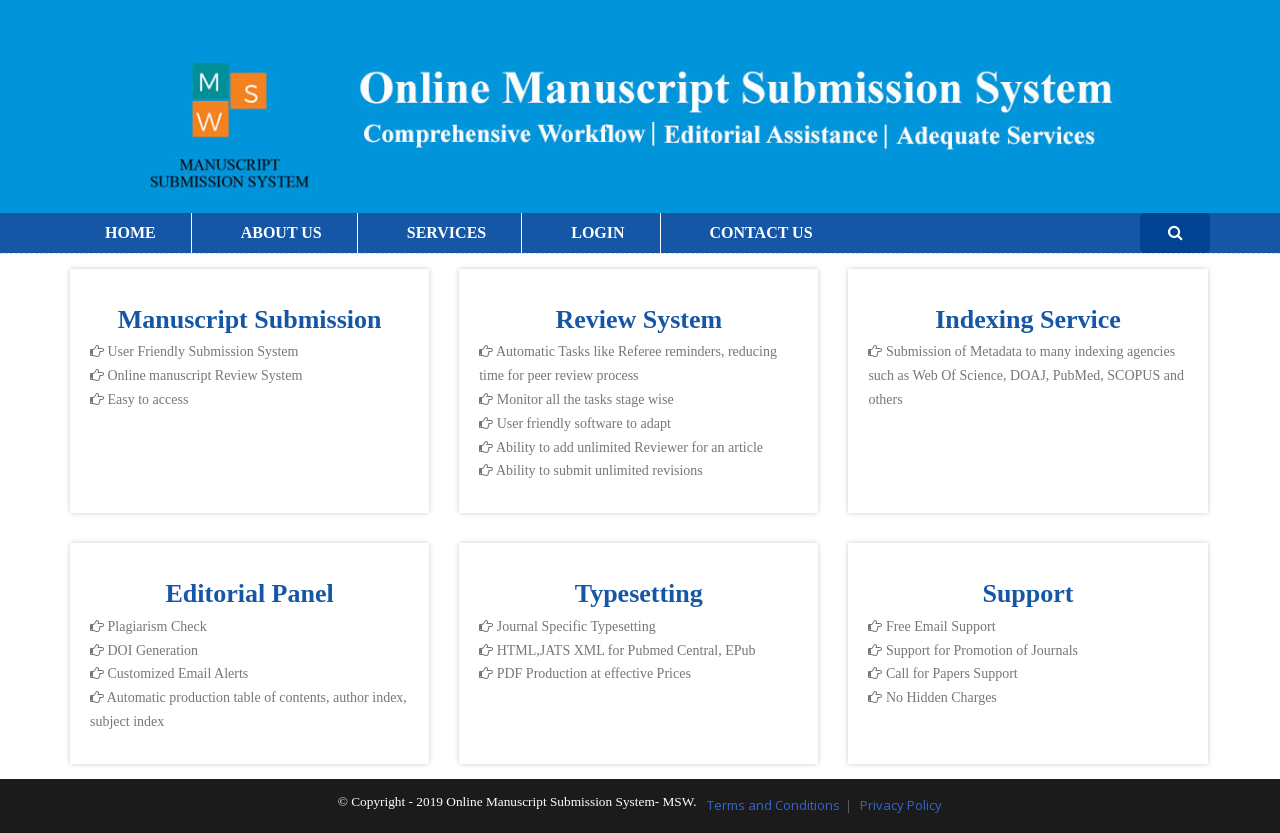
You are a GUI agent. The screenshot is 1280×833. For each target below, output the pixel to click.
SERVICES (446, 232)
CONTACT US (761, 232)
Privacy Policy (901, 805)
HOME (130, 232)
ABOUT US (281, 232)
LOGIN (597, 232)
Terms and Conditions (773, 805)
